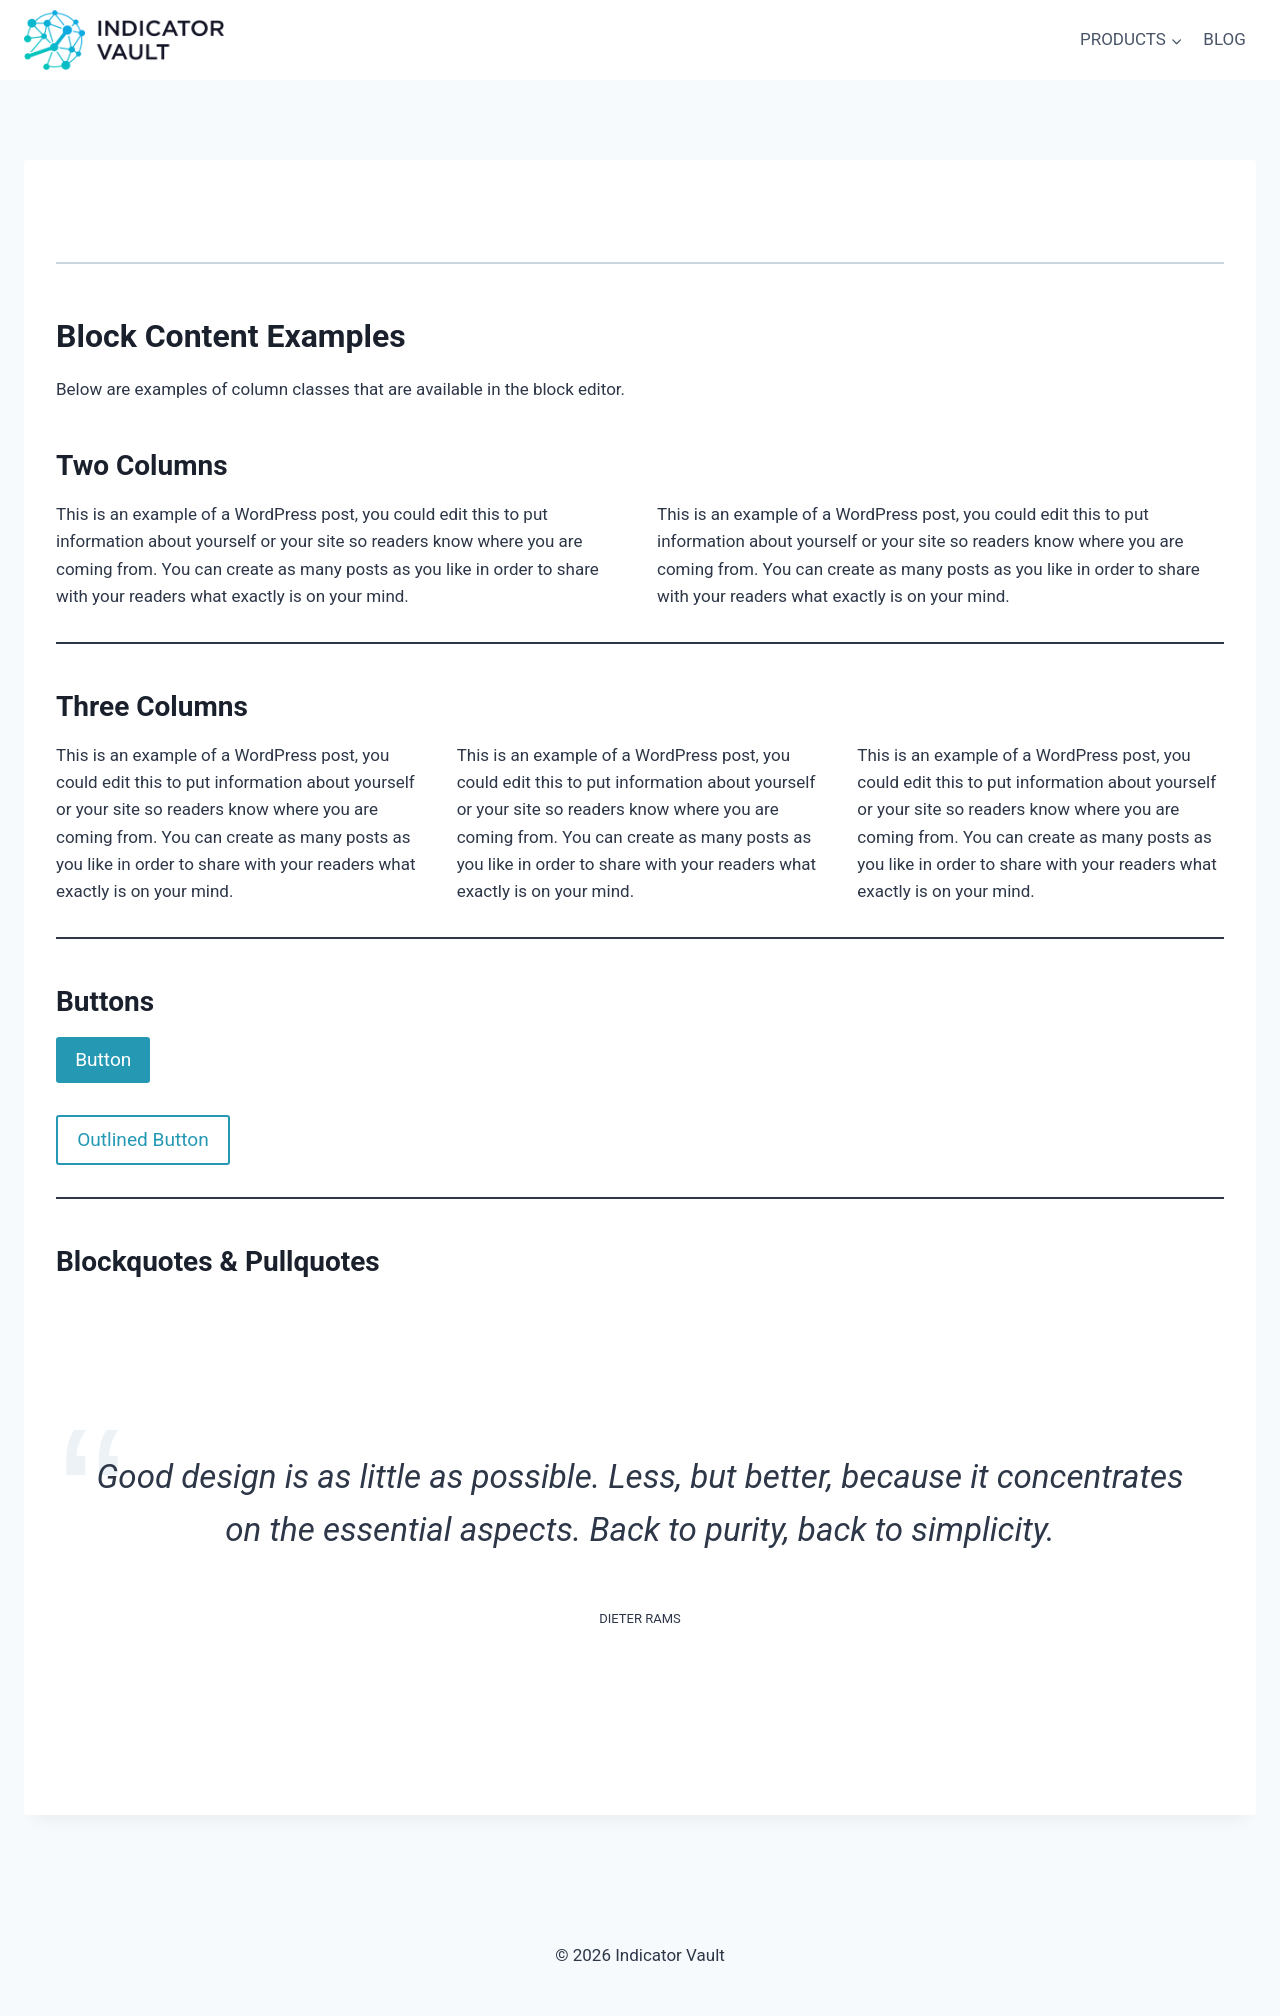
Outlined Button (143, 1139)
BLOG (1224, 39)
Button (103, 1059)
